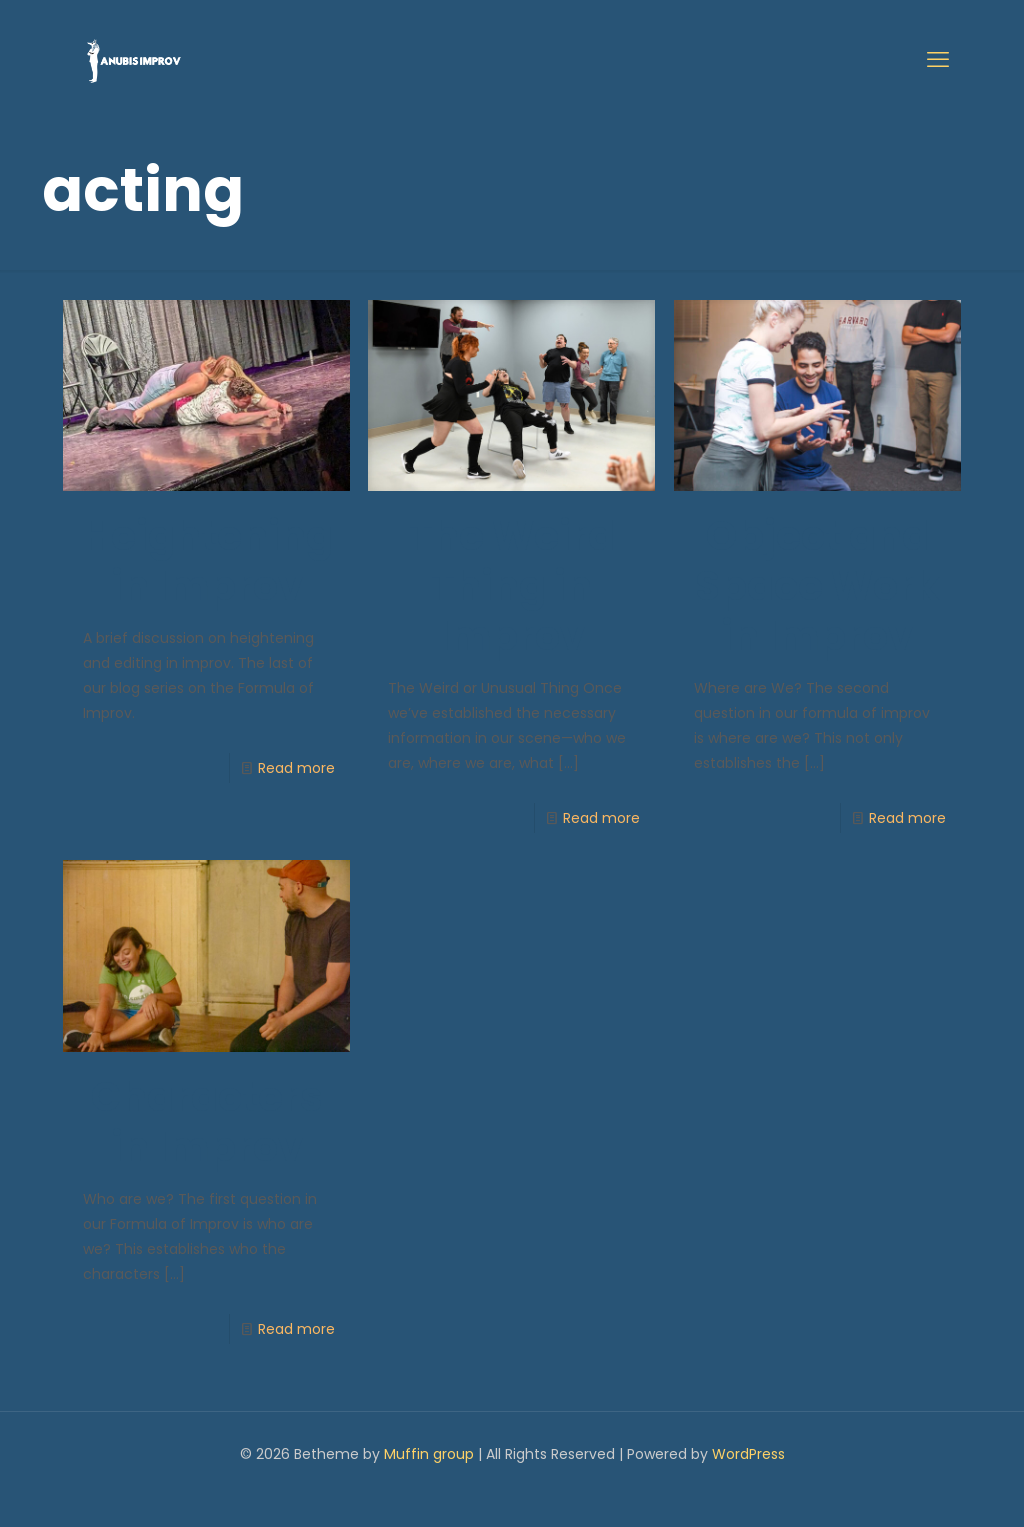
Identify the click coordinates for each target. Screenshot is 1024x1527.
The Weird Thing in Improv (512, 586)
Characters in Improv (207, 1122)
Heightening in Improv (208, 561)
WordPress (748, 1454)
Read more (296, 768)
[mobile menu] (938, 60)
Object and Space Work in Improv (817, 586)
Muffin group (429, 1454)
